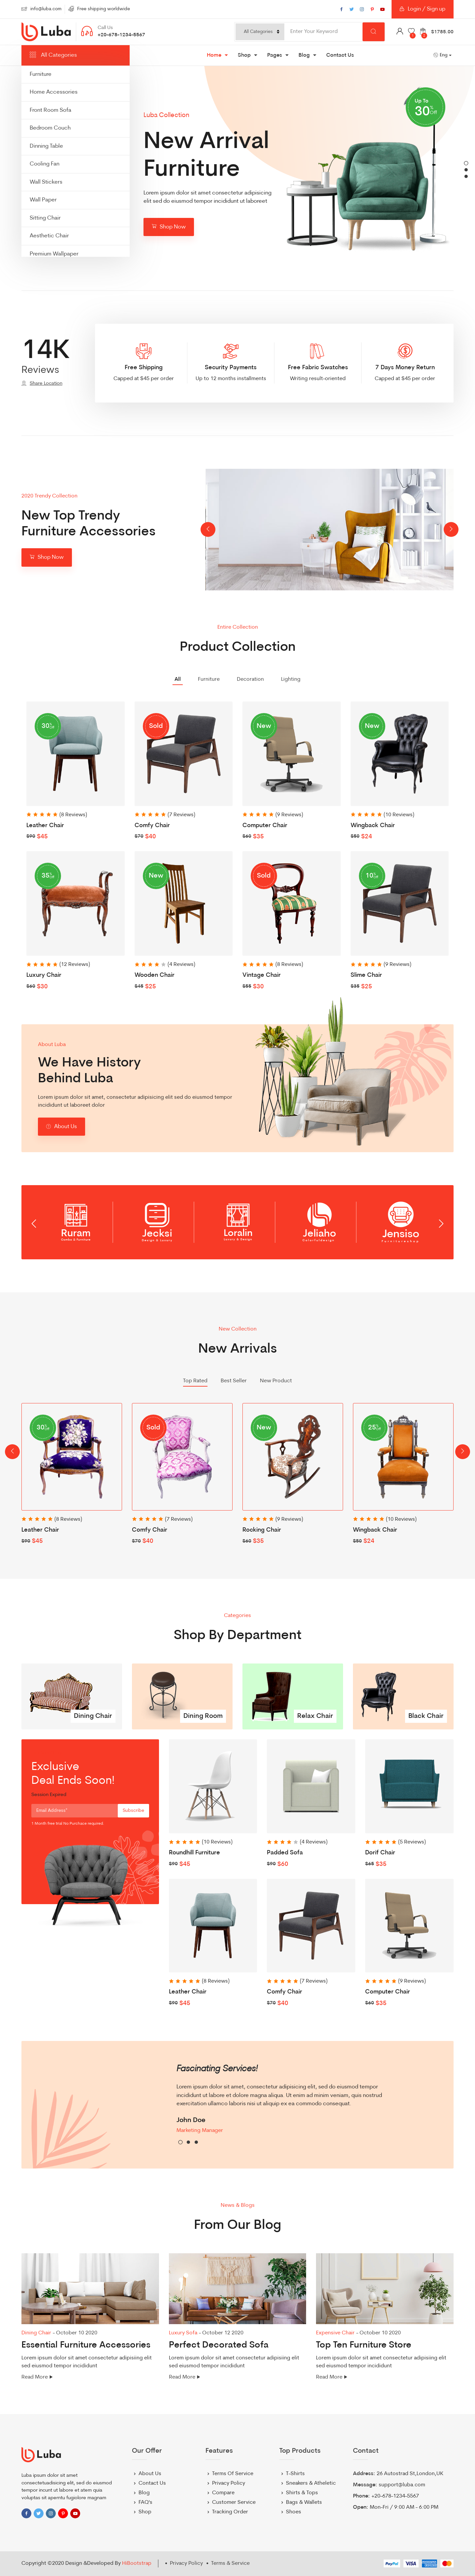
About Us (61, 1129)
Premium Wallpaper (54, 254)
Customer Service (234, 2502)
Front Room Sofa (50, 110)
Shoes (293, 2512)
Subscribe (133, 1810)
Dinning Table (46, 146)
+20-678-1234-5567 (121, 35)
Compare (223, 2493)
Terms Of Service (232, 2473)
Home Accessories (54, 92)
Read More (34, 2377)
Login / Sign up (422, 12)
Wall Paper (43, 200)
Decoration (250, 679)
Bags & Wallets (304, 2502)
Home (214, 55)
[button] (466, 163)
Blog (304, 55)
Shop (244, 55)
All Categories (53, 55)
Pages (274, 55)
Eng (440, 55)
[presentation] (208, 529)
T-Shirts (295, 2473)
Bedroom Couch (50, 128)
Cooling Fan (44, 164)
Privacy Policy (228, 2483)
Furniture (40, 74)
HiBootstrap (136, 2563)
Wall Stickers (46, 182)
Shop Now (169, 229)
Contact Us (340, 55)
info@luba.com (45, 9)
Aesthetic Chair (49, 236)
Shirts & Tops (302, 2493)
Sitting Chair (45, 218)
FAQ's (145, 2502)
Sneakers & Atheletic (311, 2483)
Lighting (291, 679)
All (177, 679)
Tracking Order (230, 2512)
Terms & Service (230, 2563)
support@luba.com (402, 2485)
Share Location (46, 383)
